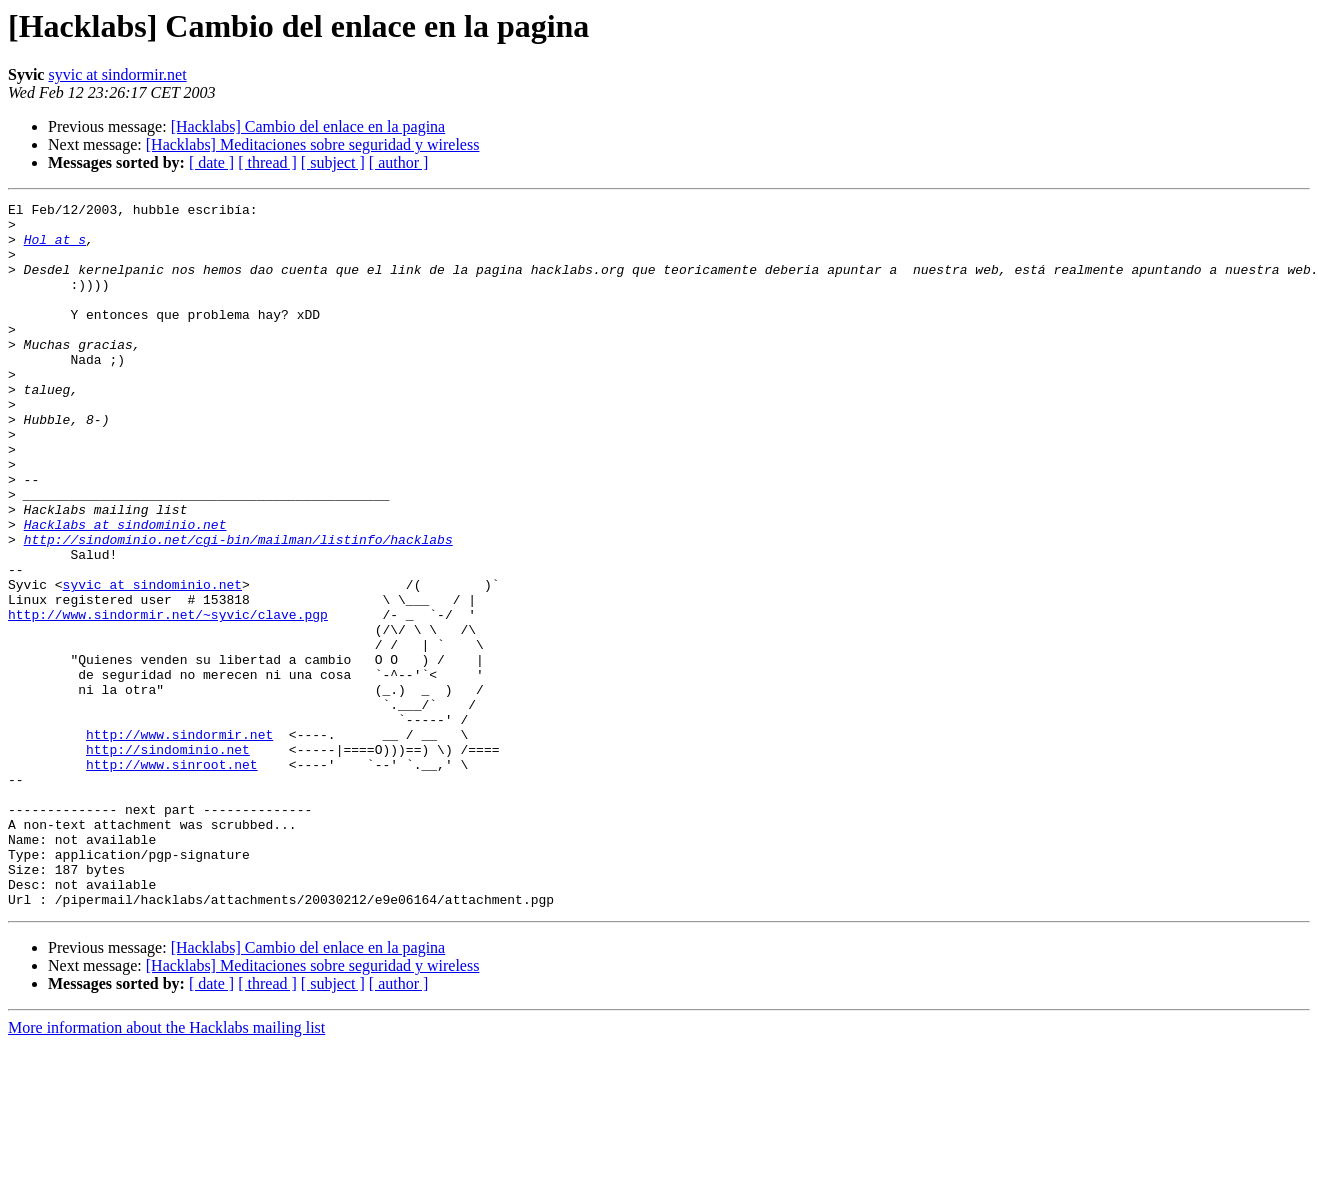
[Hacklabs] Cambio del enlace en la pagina (308, 126)
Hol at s (55, 248)
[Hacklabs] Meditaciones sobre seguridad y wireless (313, 144)
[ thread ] (267, 162)
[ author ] (399, 162)
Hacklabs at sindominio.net (125, 590)
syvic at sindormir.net (117, 74)
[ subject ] (333, 162)
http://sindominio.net (168, 860)
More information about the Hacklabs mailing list (166, 1168)
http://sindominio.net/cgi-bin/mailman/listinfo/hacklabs (238, 608)
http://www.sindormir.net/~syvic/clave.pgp (168, 698)
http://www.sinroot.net (172, 878)
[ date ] (211, 162)
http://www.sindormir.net (179, 842)
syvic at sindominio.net (152, 662)
